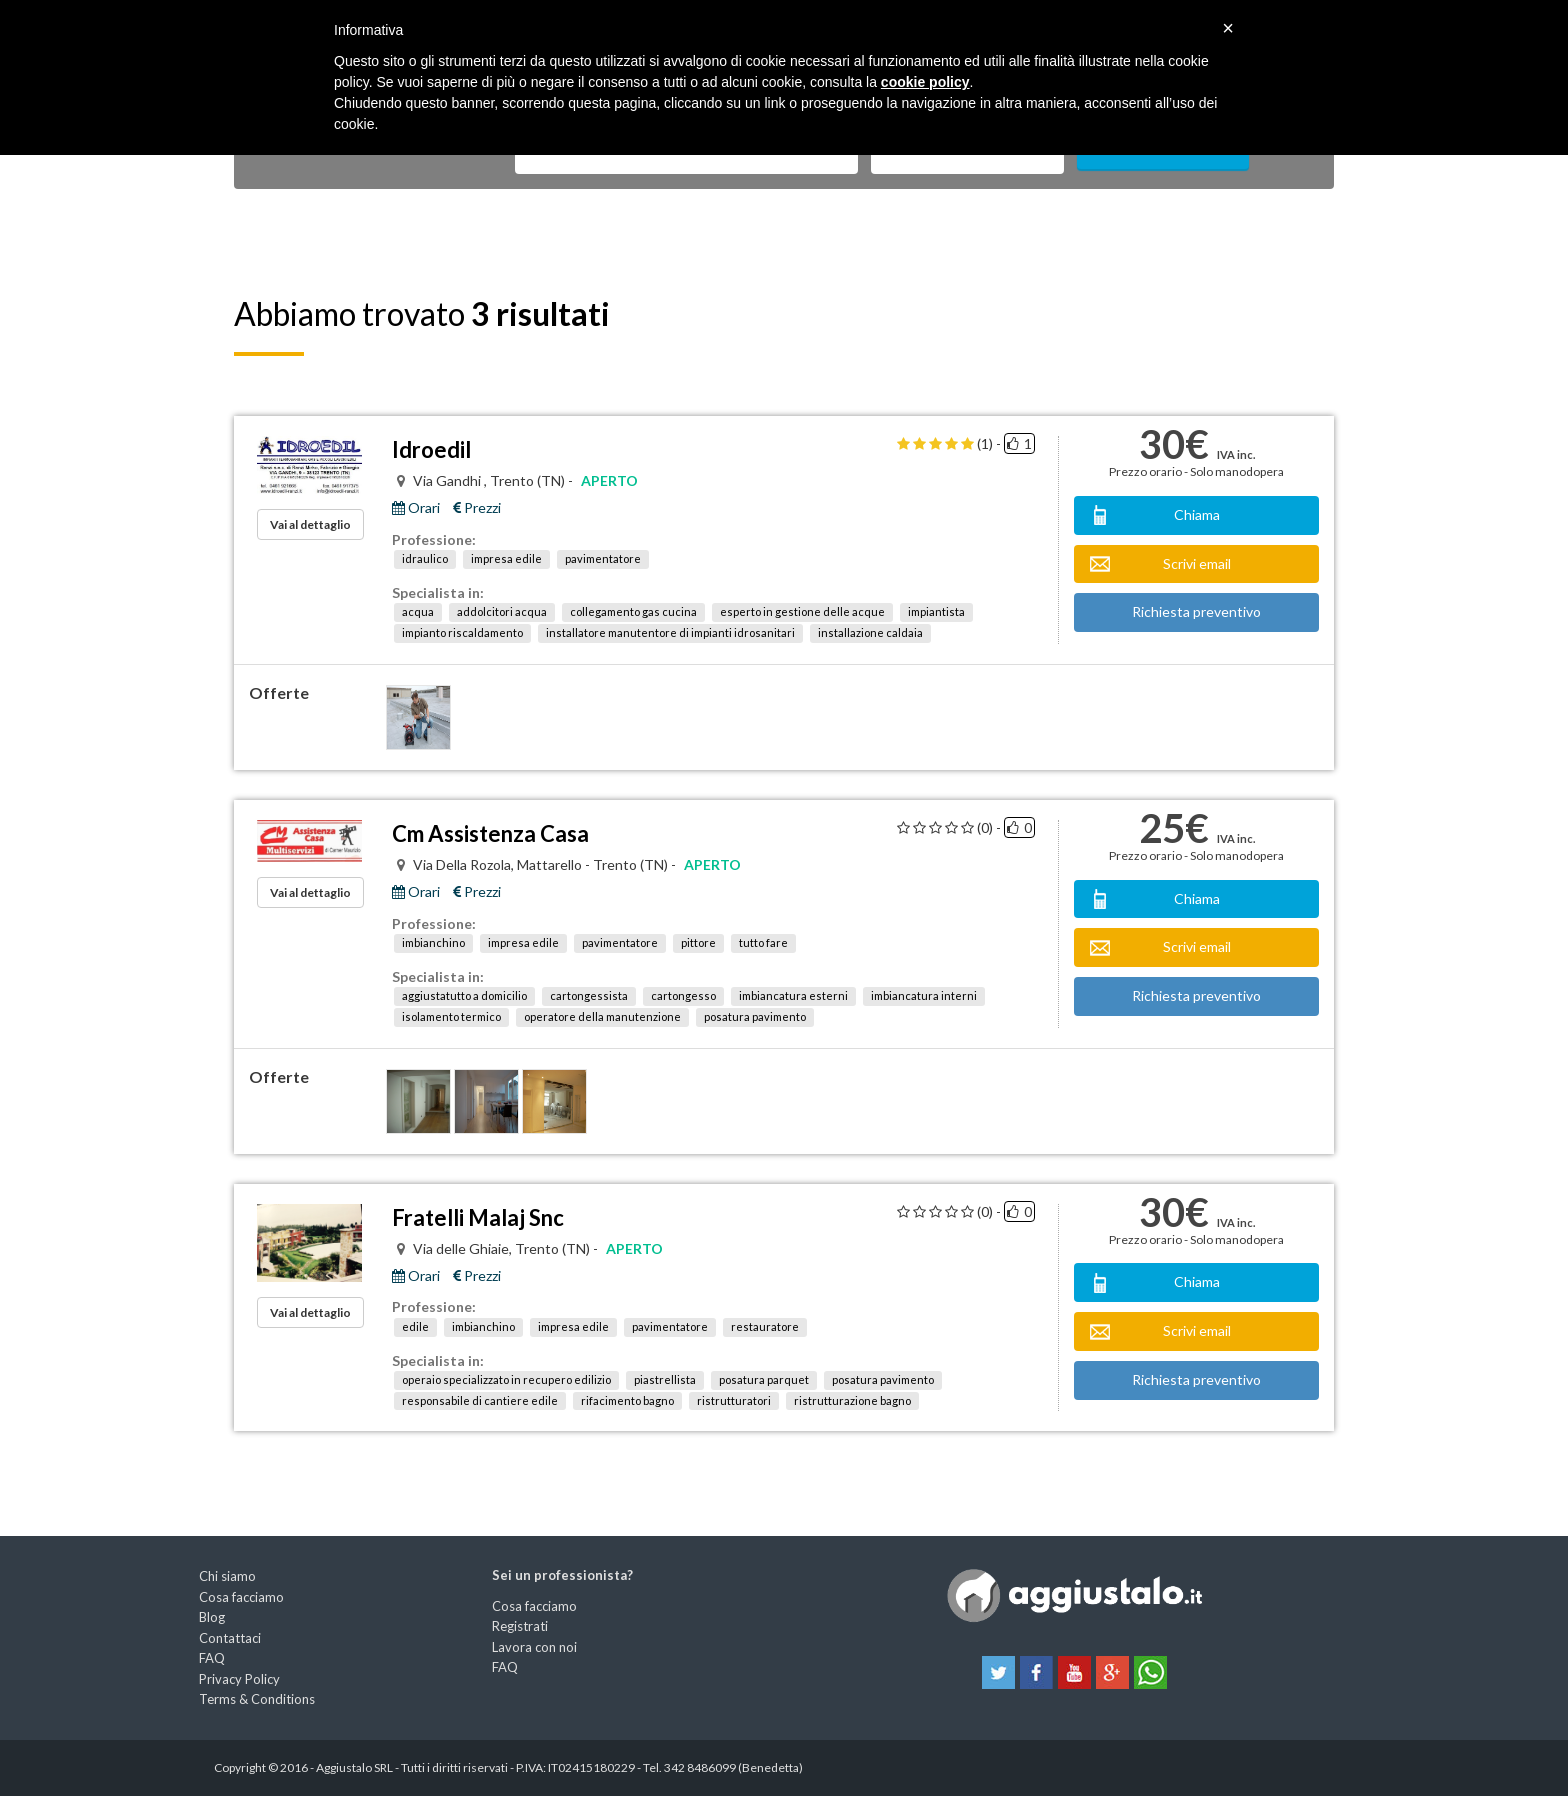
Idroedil (431, 449)
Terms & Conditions (257, 1699)
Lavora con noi (534, 1647)
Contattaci (230, 1638)
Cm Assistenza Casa (490, 833)
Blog (212, 1617)
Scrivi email (1197, 563)
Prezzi (477, 508)
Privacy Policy (239, 1679)
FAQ (212, 1658)
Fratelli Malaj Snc (478, 1217)
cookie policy (925, 82)
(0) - (989, 828)
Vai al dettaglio (310, 524)
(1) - (989, 444)
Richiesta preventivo (1196, 611)
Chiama (1197, 514)
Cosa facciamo (241, 1597)
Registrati (520, 1626)
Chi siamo (227, 1576)
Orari (416, 508)
